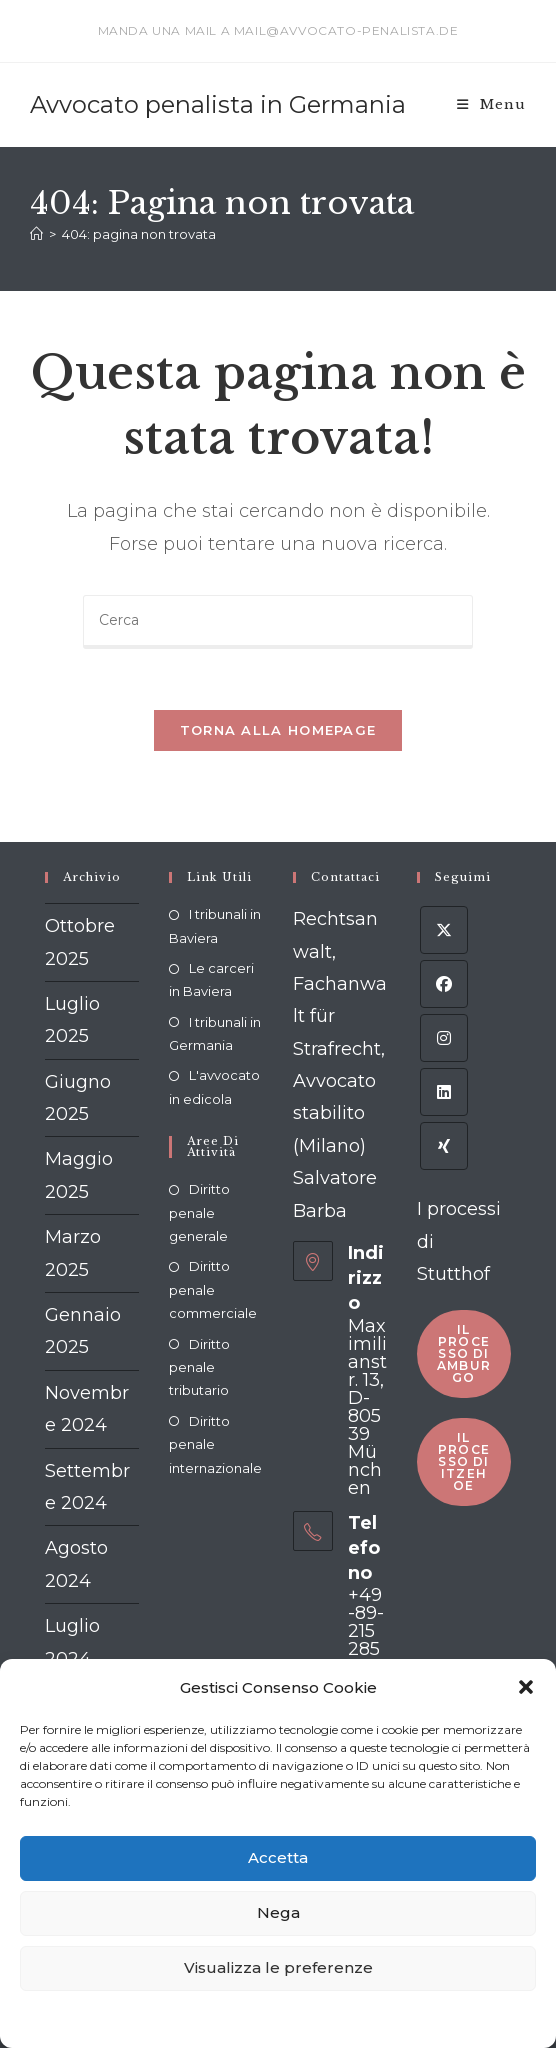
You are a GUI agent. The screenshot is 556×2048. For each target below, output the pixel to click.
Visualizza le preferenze (278, 1967)
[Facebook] (444, 984)
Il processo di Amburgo (464, 1353)
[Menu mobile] (491, 104)
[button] (526, 1687)
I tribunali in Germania (215, 1033)
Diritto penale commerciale (213, 1289)
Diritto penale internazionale (215, 1444)
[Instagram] (444, 1038)
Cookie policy (157, 2018)
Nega (278, 1912)
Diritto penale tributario (199, 1367)
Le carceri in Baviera (211, 979)
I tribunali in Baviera (215, 925)
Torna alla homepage (278, 730)
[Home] (36, 234)
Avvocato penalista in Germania (218, 104)
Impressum (404, 2018)
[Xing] (444, 1146)
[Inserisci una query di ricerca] (278, 622)
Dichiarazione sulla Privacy (283, 2018)
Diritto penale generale (199, 1212)
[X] (444, 930)
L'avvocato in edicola (214, 1086)
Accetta (278, 1857)
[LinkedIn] (444, 1092)
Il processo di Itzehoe (464, 1461)
